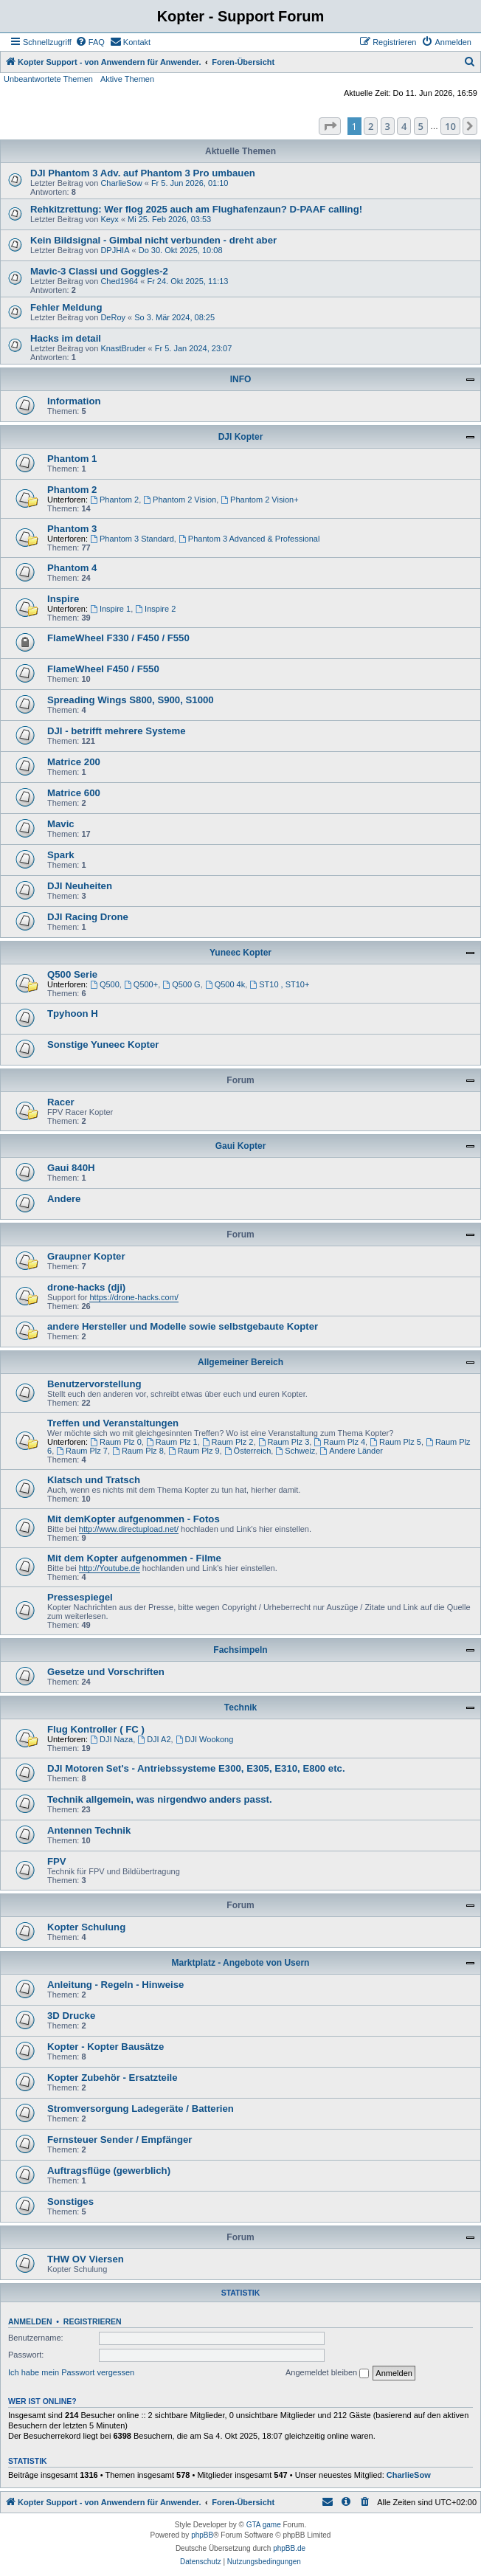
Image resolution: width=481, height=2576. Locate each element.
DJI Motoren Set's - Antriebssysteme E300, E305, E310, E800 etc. (196, 1768)
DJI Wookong (205, 1739)
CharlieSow (121, 183)
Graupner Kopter (86, 1256)
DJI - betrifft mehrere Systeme (116, 730)
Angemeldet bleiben (327, 2373)
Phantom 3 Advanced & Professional (249, 538)
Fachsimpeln (240, 1650)
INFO (241, 379)
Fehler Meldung (66, 307)
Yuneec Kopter (240, 952)
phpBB (202, 2535)
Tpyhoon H (72, 1013)
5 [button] (420, 126)
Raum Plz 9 (194, 1450)
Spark (61, 854)
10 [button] (450, 126)
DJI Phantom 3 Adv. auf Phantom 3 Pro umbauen (142, 173)
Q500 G (181, 984)
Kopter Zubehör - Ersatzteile (112, 2077)
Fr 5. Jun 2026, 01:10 (190, 183)
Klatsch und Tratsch (93, 1479)
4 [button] (403, 126)
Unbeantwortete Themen (48, 79)
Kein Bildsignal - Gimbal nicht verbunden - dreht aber (153, 240)
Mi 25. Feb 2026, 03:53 (169, 219)
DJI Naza (111, 1739)
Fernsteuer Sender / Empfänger (119, 2139)
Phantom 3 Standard (132, 538)
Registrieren (92, 2321)
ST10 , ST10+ (279, 984)
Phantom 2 (72, 489)
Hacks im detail (65, 338)
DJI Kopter (240, 437)
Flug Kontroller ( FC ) (96, 1729)
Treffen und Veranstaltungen (113, 1423)
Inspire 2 (155, 608)
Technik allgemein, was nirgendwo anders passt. (159, 1799)
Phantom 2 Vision (179, 499)
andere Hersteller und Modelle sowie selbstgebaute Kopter (182, 1326)
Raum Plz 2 (228, 1441)
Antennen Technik (89, 1830)
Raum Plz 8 (138, 1450)
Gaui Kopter (240, 1146)
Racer (61, 1102)
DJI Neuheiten (79, 885)
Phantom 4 (72, 567)
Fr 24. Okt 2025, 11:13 (187, 281)
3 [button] (387, 126)
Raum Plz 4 (339, 1441)
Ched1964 (119, 281)
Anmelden (30, 2321)
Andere (63, 1198)
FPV (56, 1861)
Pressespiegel (80, 1597)
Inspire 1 (110, 608)
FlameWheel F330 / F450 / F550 (118, 637)
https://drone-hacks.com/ (133, 1297)
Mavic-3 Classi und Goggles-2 (99, 271)
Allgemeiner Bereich (240, 1362)
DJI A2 (153, 1739)
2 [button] (370, 126)
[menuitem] (90, 42)
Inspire (63, 598)
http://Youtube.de (109, 1568)
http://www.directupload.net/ (129, 1528)
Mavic (61, 823)
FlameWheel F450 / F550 (103, 668)
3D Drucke (71, 2015)
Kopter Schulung (86, 1927)
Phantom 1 (72, 458)
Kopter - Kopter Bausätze (105, 2046)
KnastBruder (122, 348)
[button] (330, 126)
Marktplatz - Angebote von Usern (241, 1963)
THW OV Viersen (85, 2259)
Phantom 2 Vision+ (259, 499)
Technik (240, 1707)
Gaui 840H (71, 1167)
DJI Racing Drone (87, 916)
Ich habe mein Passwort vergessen (71, 2372)
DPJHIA (114, 250)
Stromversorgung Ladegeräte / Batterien (140, 2108)
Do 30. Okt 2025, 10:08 (181, 250)
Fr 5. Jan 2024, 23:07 (193, 348)
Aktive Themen (127, 79)
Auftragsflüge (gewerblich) (108, 2170)
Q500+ (141, 984)
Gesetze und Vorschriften (106, 1671)
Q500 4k (225, 984)
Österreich (247, 1450)
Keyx (109, 219)
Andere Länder (351, 1450)
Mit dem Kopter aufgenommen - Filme (134, 1558)
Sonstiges (70, 2201)
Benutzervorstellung (94, 1383)
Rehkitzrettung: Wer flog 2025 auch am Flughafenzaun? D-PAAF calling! (196, 209)
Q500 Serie (72, 974)
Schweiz (295, 1450)
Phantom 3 (72, 528)
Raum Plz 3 (284, 1441)
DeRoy (112, 317)
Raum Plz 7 (82, 1450)
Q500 (105, 984)
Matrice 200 (73, 761)
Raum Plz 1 (172, 1441)
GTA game (263, 2525)
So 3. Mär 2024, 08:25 (174, 317)
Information (74, 401)
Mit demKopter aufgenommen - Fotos (133, 1518)
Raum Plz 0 (116, 1441)
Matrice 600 (73, 792)
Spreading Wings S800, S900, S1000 (130, 699)
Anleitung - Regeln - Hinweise (115, 1984)
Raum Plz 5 (395, 1441)
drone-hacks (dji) (86, 1287)
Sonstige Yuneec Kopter (103, 1044)
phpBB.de (289, 2548)
